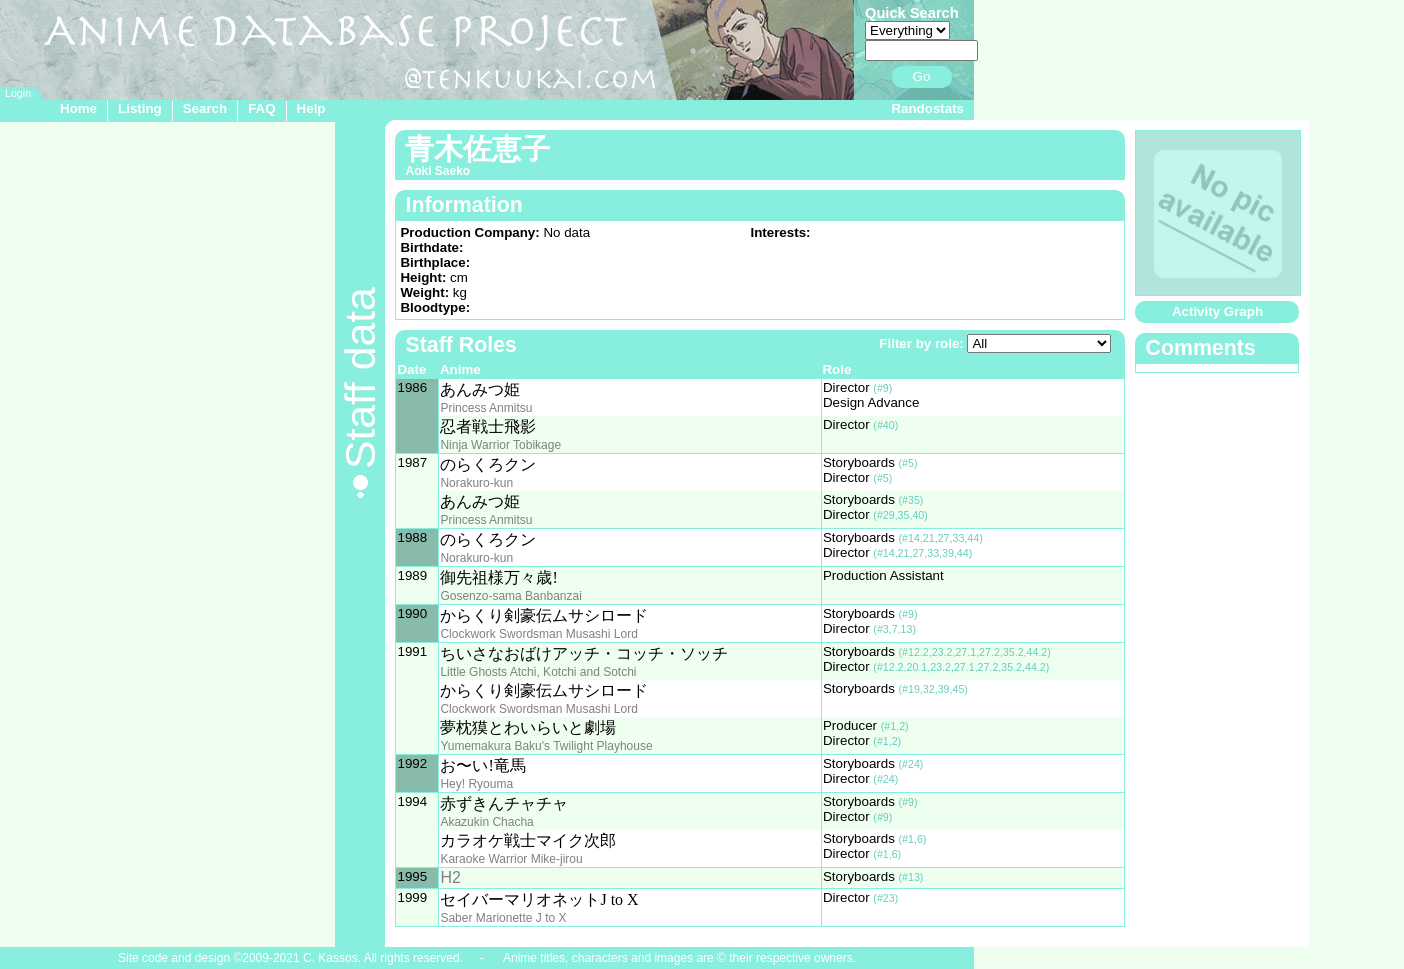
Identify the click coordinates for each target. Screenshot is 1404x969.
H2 (450, 877)
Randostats (927, 108)
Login (18, 93)
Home (78, 108)
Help (311, 108)
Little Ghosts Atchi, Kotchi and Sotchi (538, 672)
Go (922, 76)
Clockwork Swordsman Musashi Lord (538, 634)
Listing (140, 108)
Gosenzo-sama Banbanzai (510, 596)
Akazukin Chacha (486, 822)
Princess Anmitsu (486, 408)
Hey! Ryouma (476, 784)
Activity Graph (1217, 311)
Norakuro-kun (476, 483)
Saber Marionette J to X (503, 918)
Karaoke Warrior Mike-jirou (511, 859)
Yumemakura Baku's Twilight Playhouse (546, 746)
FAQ (261, 108)
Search (205, 108)
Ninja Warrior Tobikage (500, 445)
